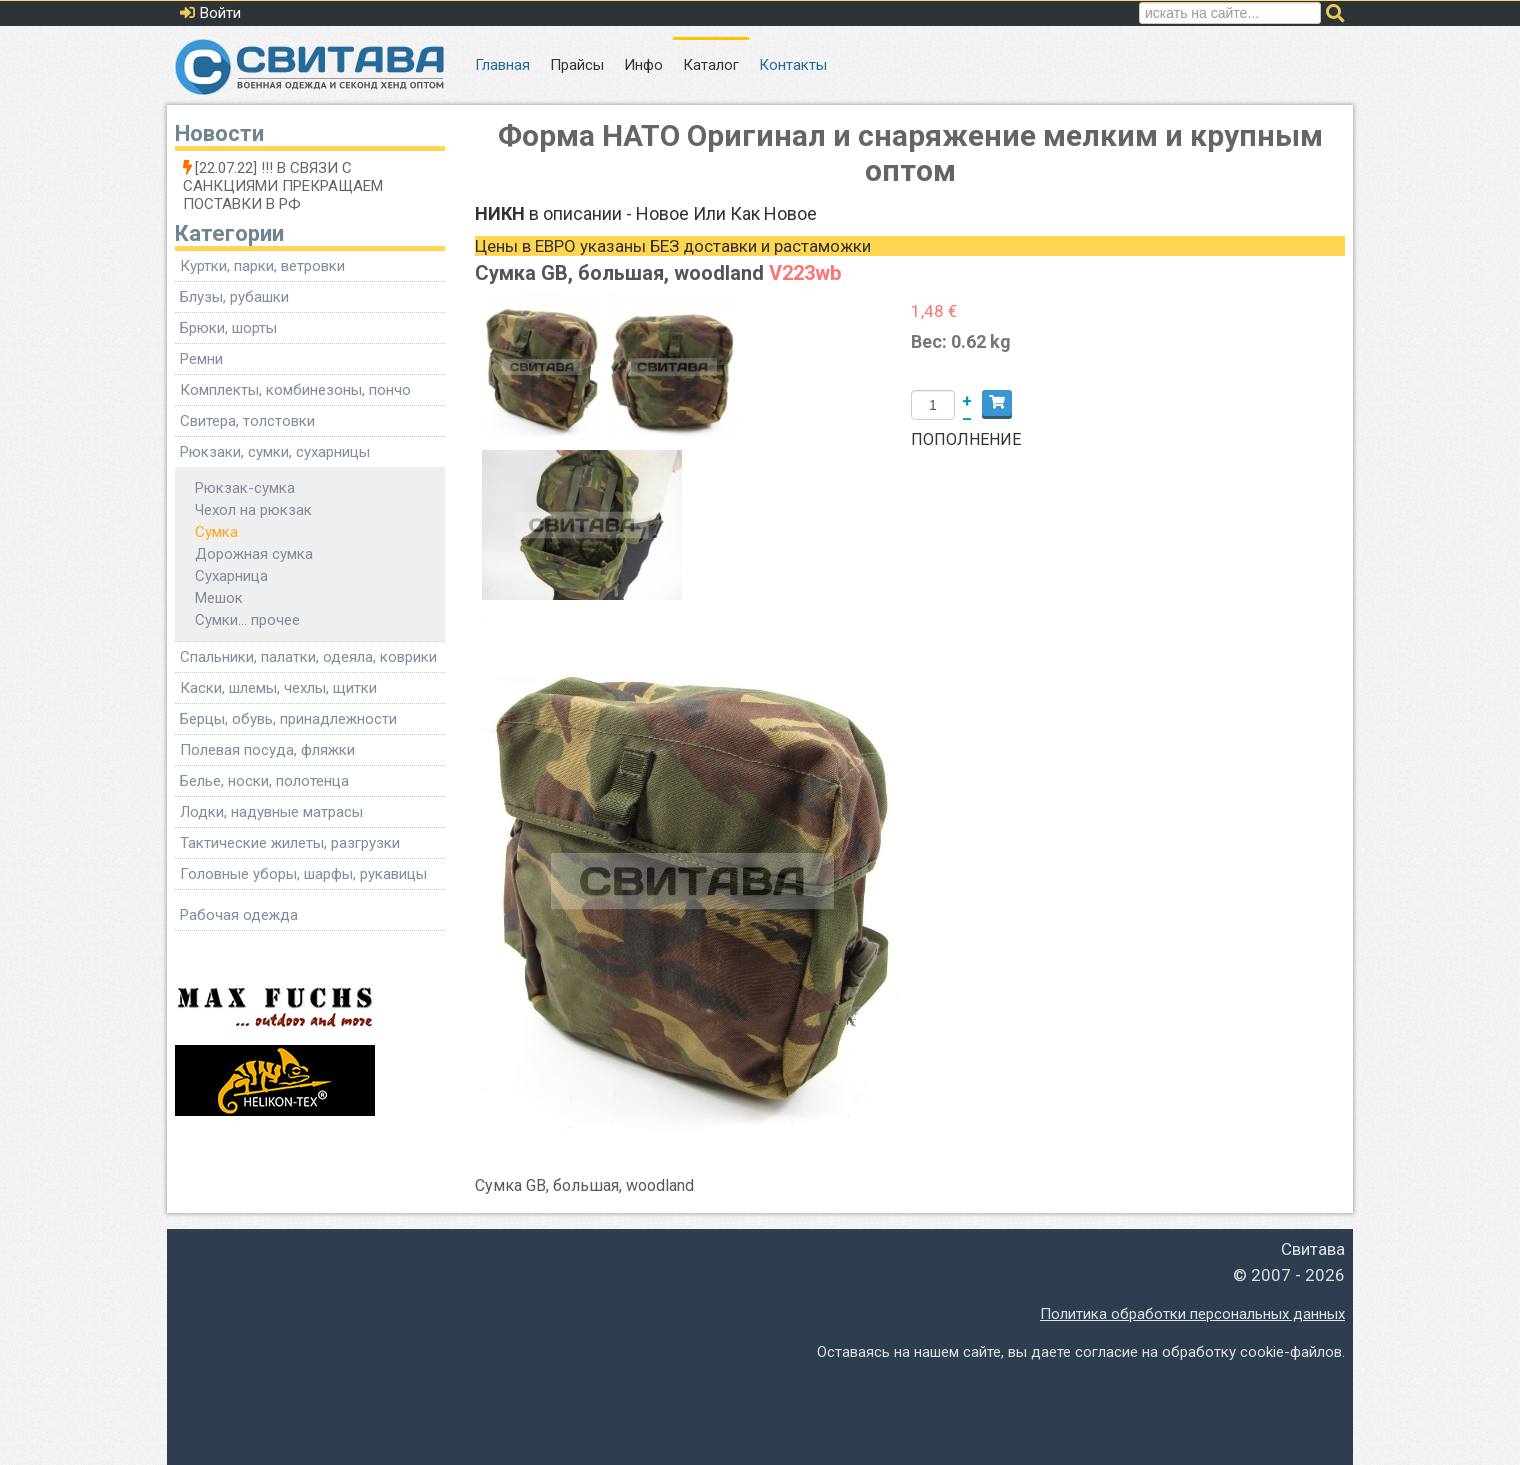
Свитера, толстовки (247, 421)
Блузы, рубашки (234, 297)
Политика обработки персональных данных (1192, 1314)
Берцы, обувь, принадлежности (288, 719)
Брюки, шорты (228, 328)
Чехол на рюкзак (253, 510)
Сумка (216, 532)
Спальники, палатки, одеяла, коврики (308, 657)
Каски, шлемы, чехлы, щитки (278, 688)
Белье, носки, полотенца (264, 781)
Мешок (219, 598)
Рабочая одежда (239, 915)
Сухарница (231, 576)
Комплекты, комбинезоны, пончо (295, 390)
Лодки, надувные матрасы (271, 812)
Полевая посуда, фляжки (267, 750)
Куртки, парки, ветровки (262, 266)
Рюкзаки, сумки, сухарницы (275, 452)
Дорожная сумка (254, 554)
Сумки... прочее (247, 620)
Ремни (201, 359)
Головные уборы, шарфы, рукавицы (303, 874)
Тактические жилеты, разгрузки (290, 843)
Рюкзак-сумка (245, 488)
